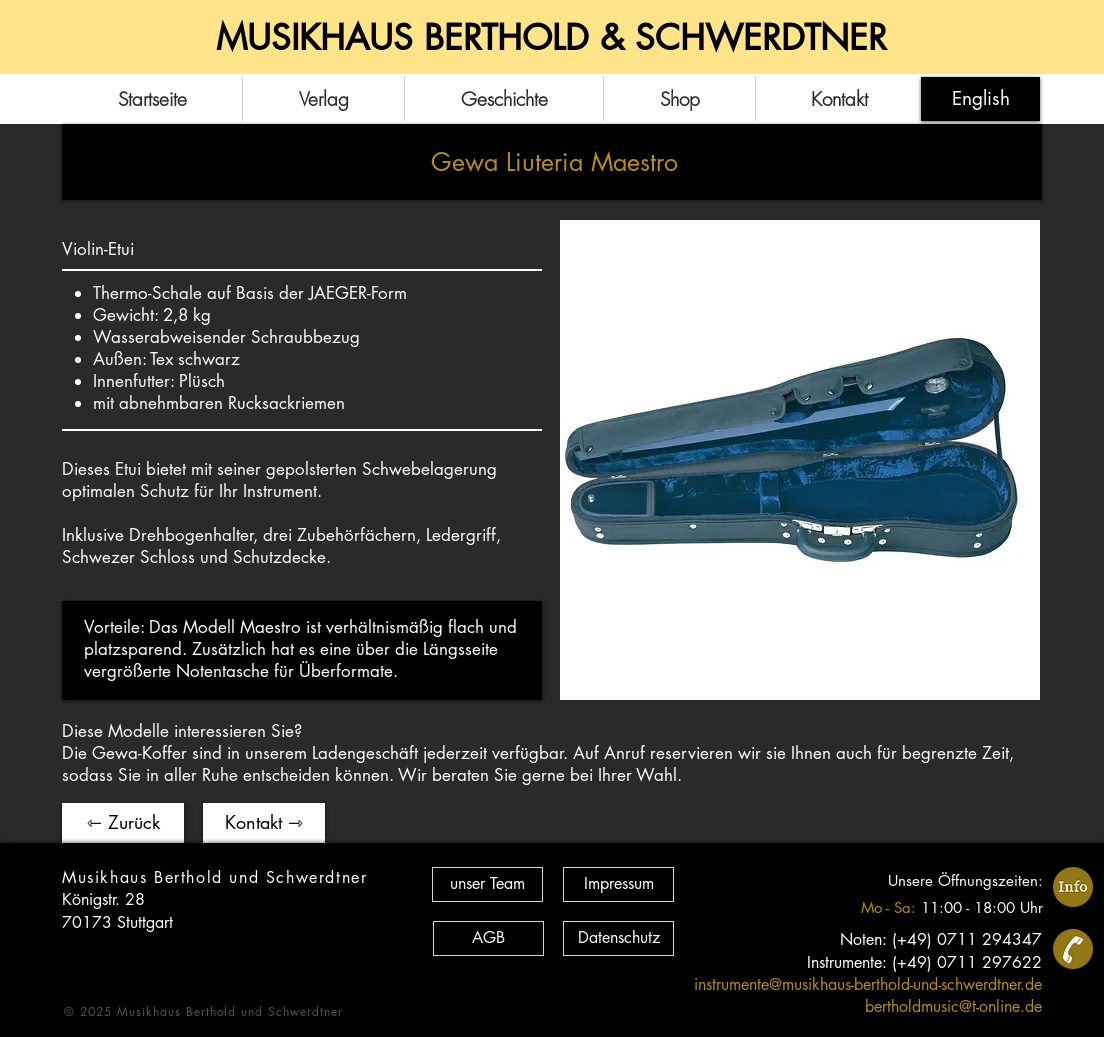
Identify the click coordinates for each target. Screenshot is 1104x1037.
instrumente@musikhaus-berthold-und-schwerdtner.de (868, 984)
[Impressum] (618, 884)
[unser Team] (487, 884)
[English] (980, 99)
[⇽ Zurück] (123, 823)
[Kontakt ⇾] (264, 823)
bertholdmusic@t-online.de (953, 1006)
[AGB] (488, 938)
